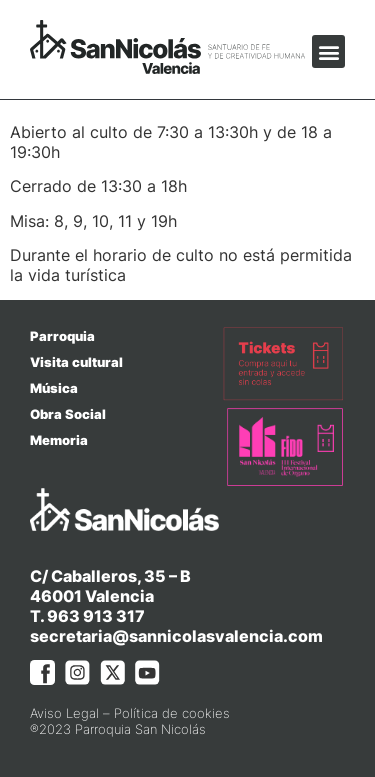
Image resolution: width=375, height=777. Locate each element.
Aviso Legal (64, 713)
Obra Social (68, 414)
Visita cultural (76, 362)
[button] (328, 51)
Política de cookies (172, 713)
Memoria (59, 440)
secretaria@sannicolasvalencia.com (176, 636)
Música (54, 388)
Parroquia (62, 336)
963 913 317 (96, 616)
